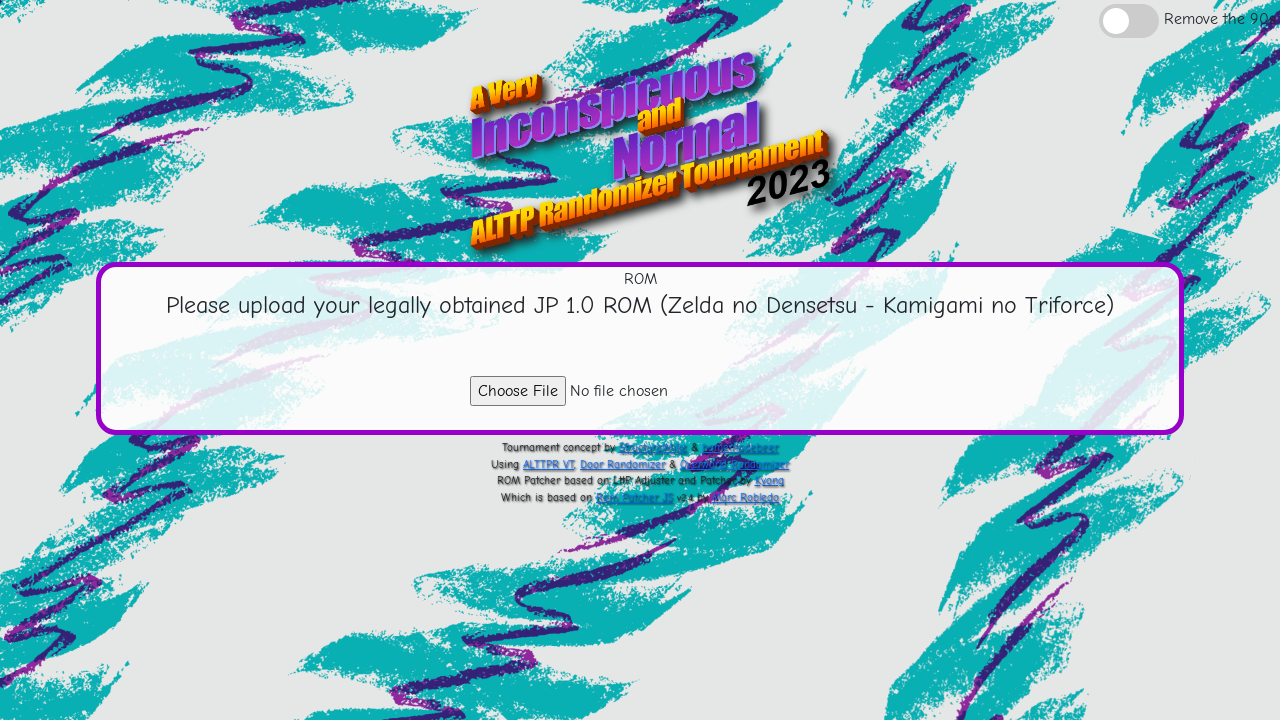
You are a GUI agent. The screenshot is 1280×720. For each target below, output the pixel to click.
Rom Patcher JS (634, 497)
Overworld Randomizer (734, 464)
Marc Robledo (745, 497)
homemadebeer (740, 447)
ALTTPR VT (548, 464)
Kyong (769, 480)
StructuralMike (653, 447)
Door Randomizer (622, 464)
